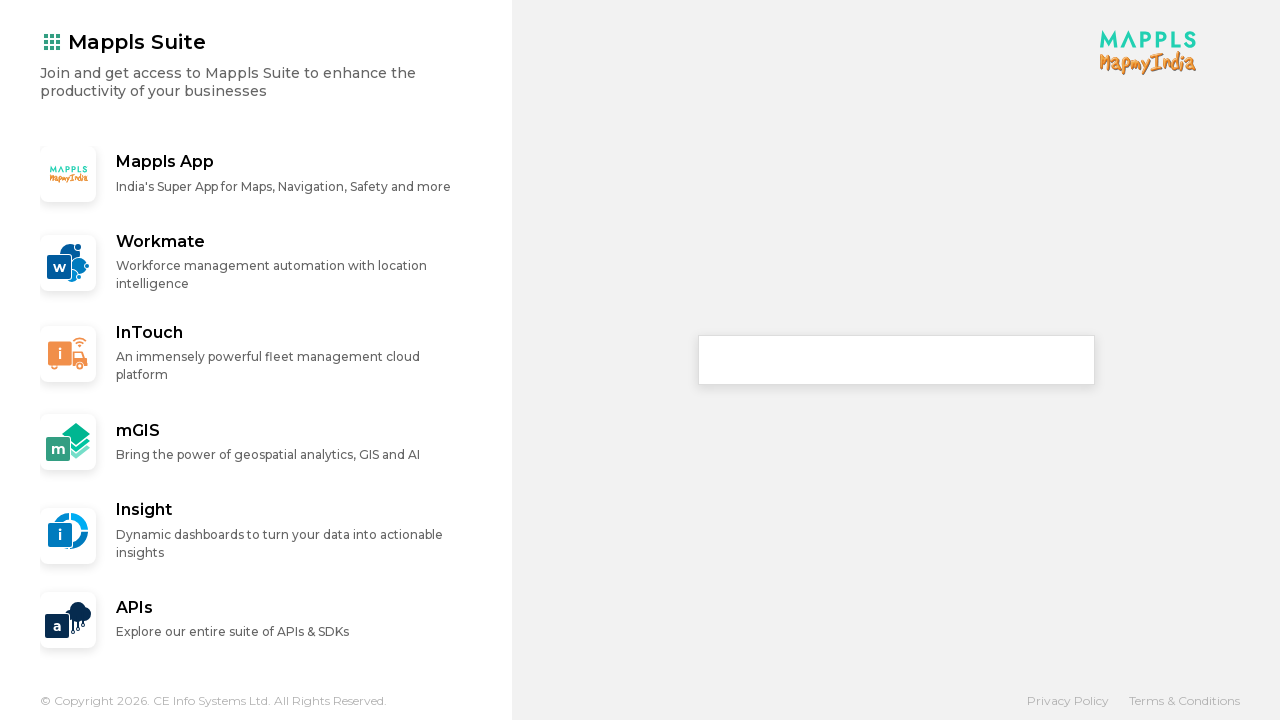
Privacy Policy (1068, 700)
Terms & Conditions (1184, 700)
